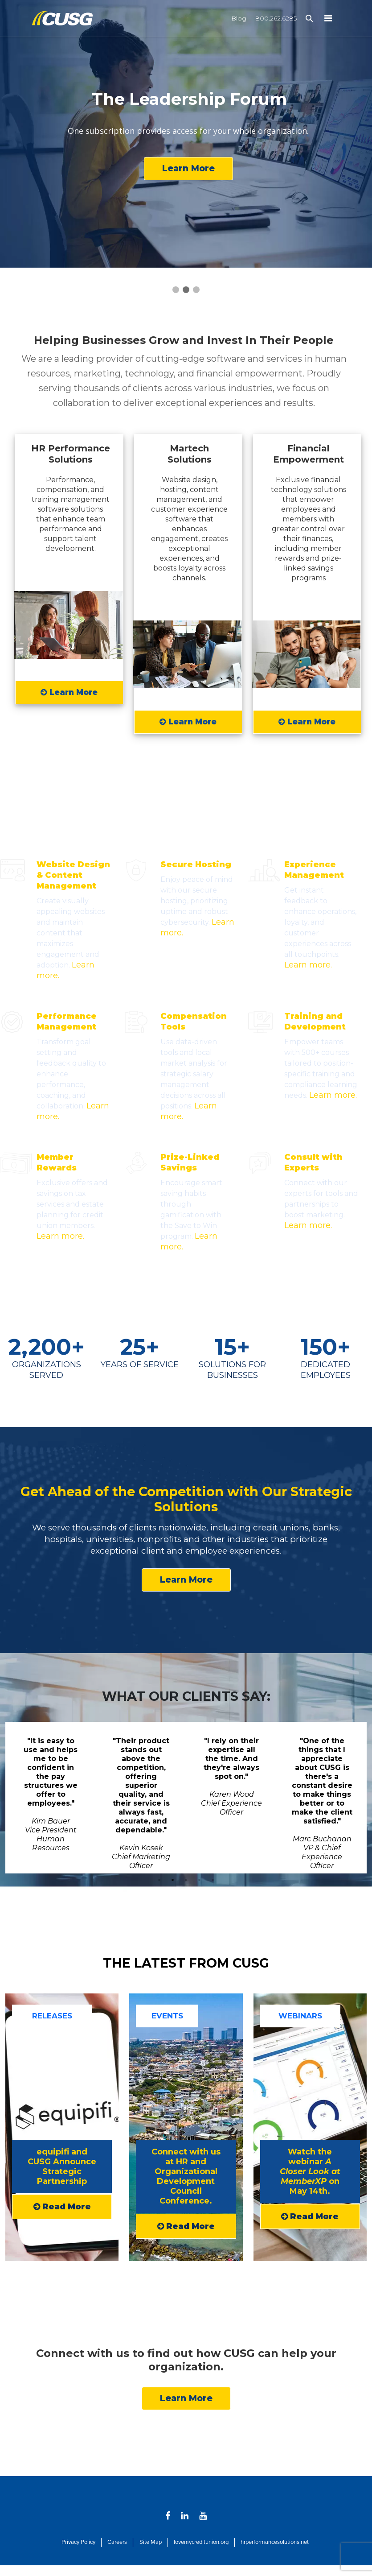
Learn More (188, 168)
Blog (238, 18)
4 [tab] (199, 1880)
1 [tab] (159, 1880)
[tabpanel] (50, 1797)
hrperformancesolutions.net (275, 2542)
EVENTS (167, 2015)
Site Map (150, 2542)
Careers (117, 2542)
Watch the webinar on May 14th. (310, 2171)
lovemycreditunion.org (201, 2542)
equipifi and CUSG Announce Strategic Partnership (62, 2166)
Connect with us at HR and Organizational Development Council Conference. (186, 2176)
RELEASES (52, 2015)
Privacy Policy (78, 2542)
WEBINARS (300, 2015)
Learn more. (308, 965)
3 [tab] (186, 1880)
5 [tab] (212, 1880)
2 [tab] (172, 1880)
